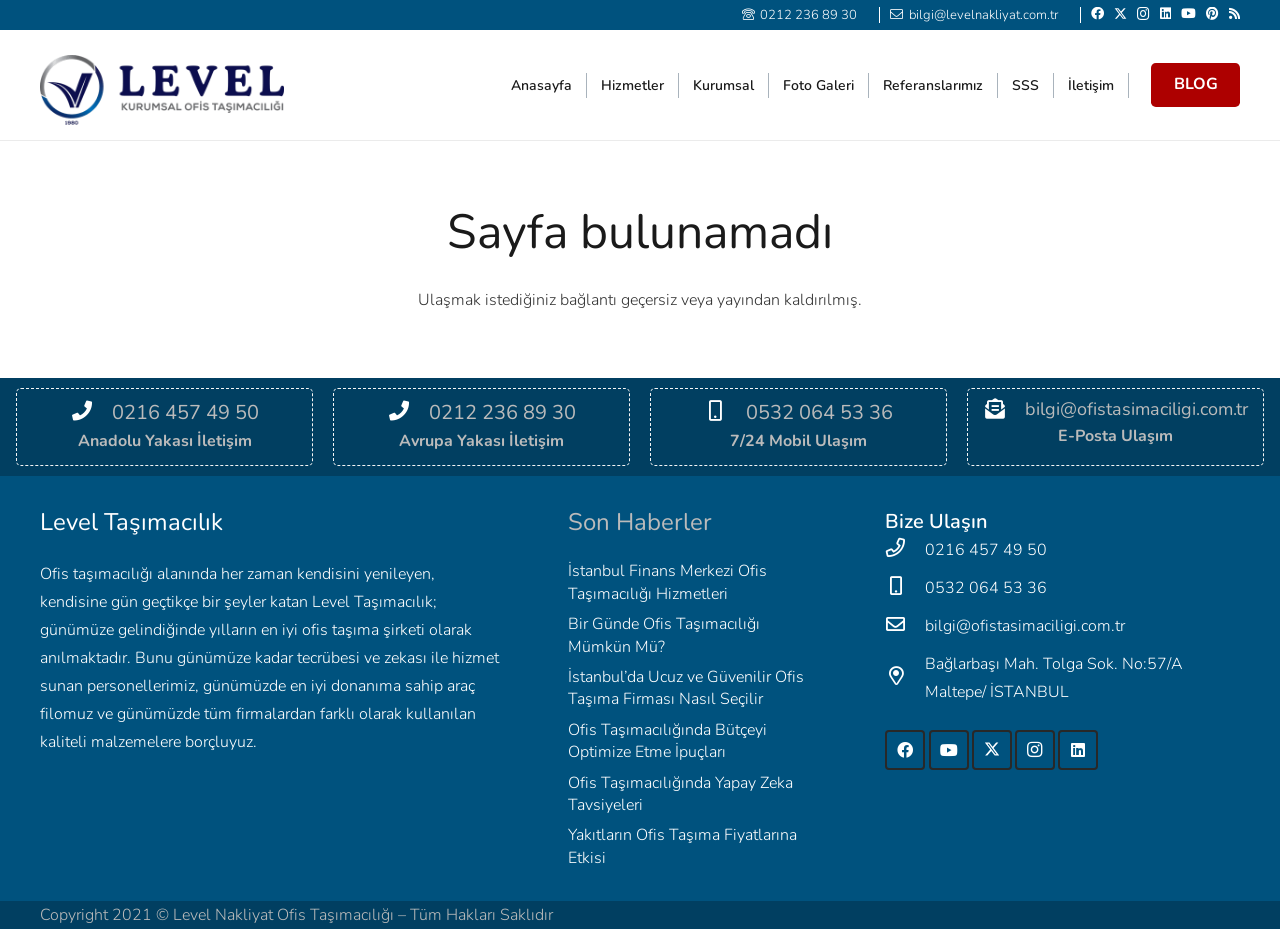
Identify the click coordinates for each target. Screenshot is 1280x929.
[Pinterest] (1212, 13)
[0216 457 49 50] (91, 413)
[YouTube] (1188, 13)
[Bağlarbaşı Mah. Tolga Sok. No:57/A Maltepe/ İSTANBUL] (905, 678)
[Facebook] (1097, 13)
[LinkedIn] (1165, 13)
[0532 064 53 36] (725, 413)
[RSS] (1234, 13)
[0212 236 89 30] (408, 413)
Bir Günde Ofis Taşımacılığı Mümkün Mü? (664, 635)
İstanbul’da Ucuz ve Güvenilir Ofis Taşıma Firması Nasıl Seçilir (686, 688)
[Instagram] (1143, 14)
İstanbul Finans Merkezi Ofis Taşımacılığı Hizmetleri (667, 582)
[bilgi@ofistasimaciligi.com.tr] (905, 626)
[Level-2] (162, 90)
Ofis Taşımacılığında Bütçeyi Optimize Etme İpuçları (667, 741)
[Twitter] (1120, 14)
